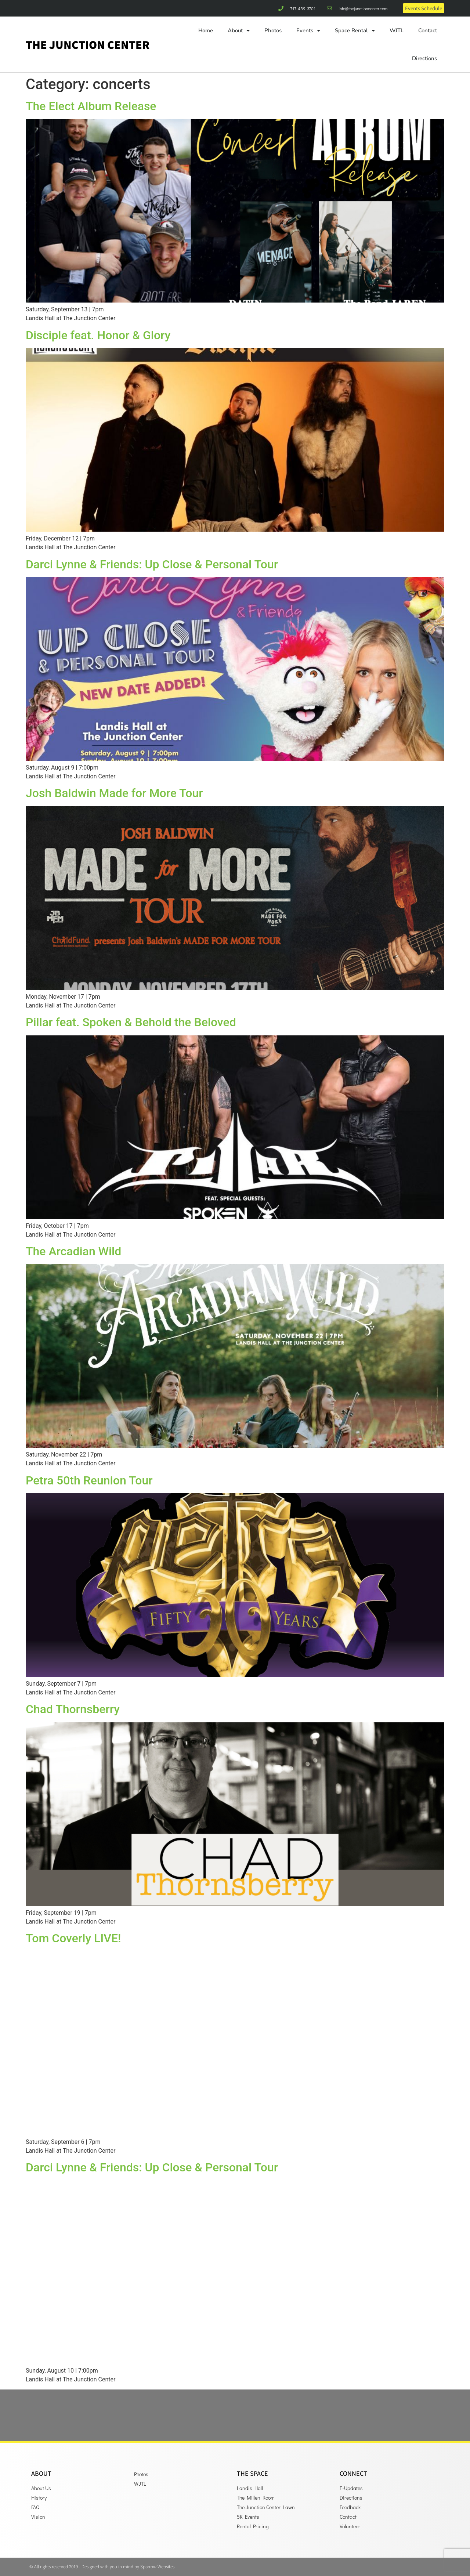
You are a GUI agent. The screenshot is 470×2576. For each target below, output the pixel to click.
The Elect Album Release (91, 106)
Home (205, 30)
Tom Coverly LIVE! (73, 1938)
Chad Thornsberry (73, 1709)
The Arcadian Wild (73, 1251)
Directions (424, 58)
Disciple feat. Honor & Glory (98, 335)
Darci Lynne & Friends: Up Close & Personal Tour (152, 564)
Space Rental (355, 30)
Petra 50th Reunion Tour (89, 1480)
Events (308, 30)
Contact (427, 30)
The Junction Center (87, 44)
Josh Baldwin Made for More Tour (114, 793)
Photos (273, 30)
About (239, 30)
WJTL (397, 30)
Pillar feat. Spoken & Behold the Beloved (131, 1022)
